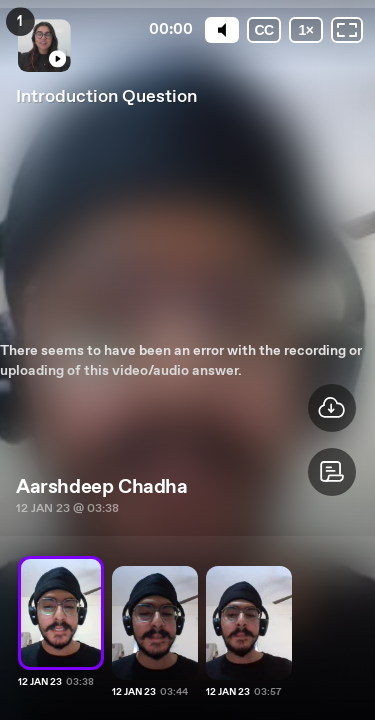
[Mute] (222, 30)
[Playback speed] (306, 30)
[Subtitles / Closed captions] (264, 30)
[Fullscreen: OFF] (347, 30)
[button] (332, 472)
